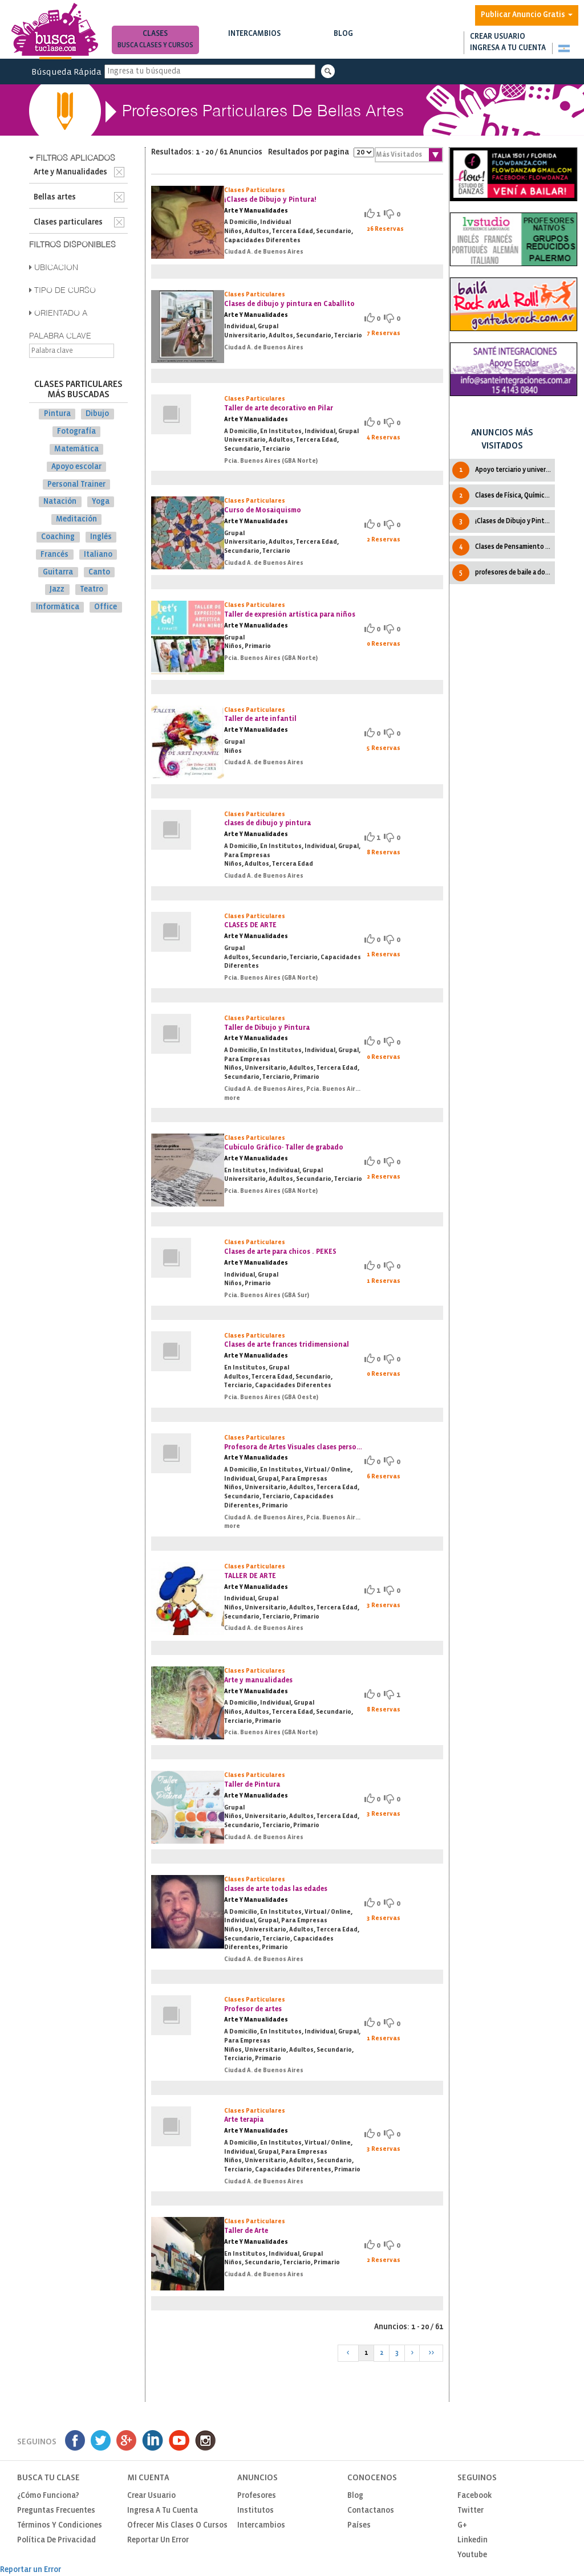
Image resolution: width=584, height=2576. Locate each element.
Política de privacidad (56, 2540)
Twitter (470, 2510)
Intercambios (255, 40)
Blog (343, 40)
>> (431, 2353)
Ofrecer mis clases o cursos (177, 2525)
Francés (54, 555)
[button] (563, 48)
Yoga (101, 502)
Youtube (472, 2555)
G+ (462, 2525)
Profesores (256, 2496)
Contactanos (370, 2510)
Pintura (57, 414)
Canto (99, 572)
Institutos (255, 2510)
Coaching (58, 537)
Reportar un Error (158, 2540)
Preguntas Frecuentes (56, 2510)
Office (105, 607)
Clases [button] (155, 40)
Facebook (474, 2496)
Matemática (76, 449)
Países (359, 2525)
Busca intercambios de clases (255, 45)
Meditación (76, 519)
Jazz (57, 589)
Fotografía (76, 431)
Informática (57, 607)
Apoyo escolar (76, 467)
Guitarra (58, 572)
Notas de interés (343, 45)
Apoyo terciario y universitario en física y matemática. (503, 470)
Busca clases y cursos (155, 45)
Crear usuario (497, 36)
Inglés (101, 537)
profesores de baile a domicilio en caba (503, 572)
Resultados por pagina (321, 152)
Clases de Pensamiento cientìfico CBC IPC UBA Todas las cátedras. (503, 547)
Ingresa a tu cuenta (508, 48)
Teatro (91, 589)
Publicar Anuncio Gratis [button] (527, 15)
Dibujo (97, 414)
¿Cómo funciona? (48, 2496)
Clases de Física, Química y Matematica (503, 495)
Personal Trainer (76, 484)
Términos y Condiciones (59, 2525)
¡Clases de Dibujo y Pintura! (503, 521)
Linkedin (472, 2540)
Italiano (98, 555)
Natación (59, 502)
